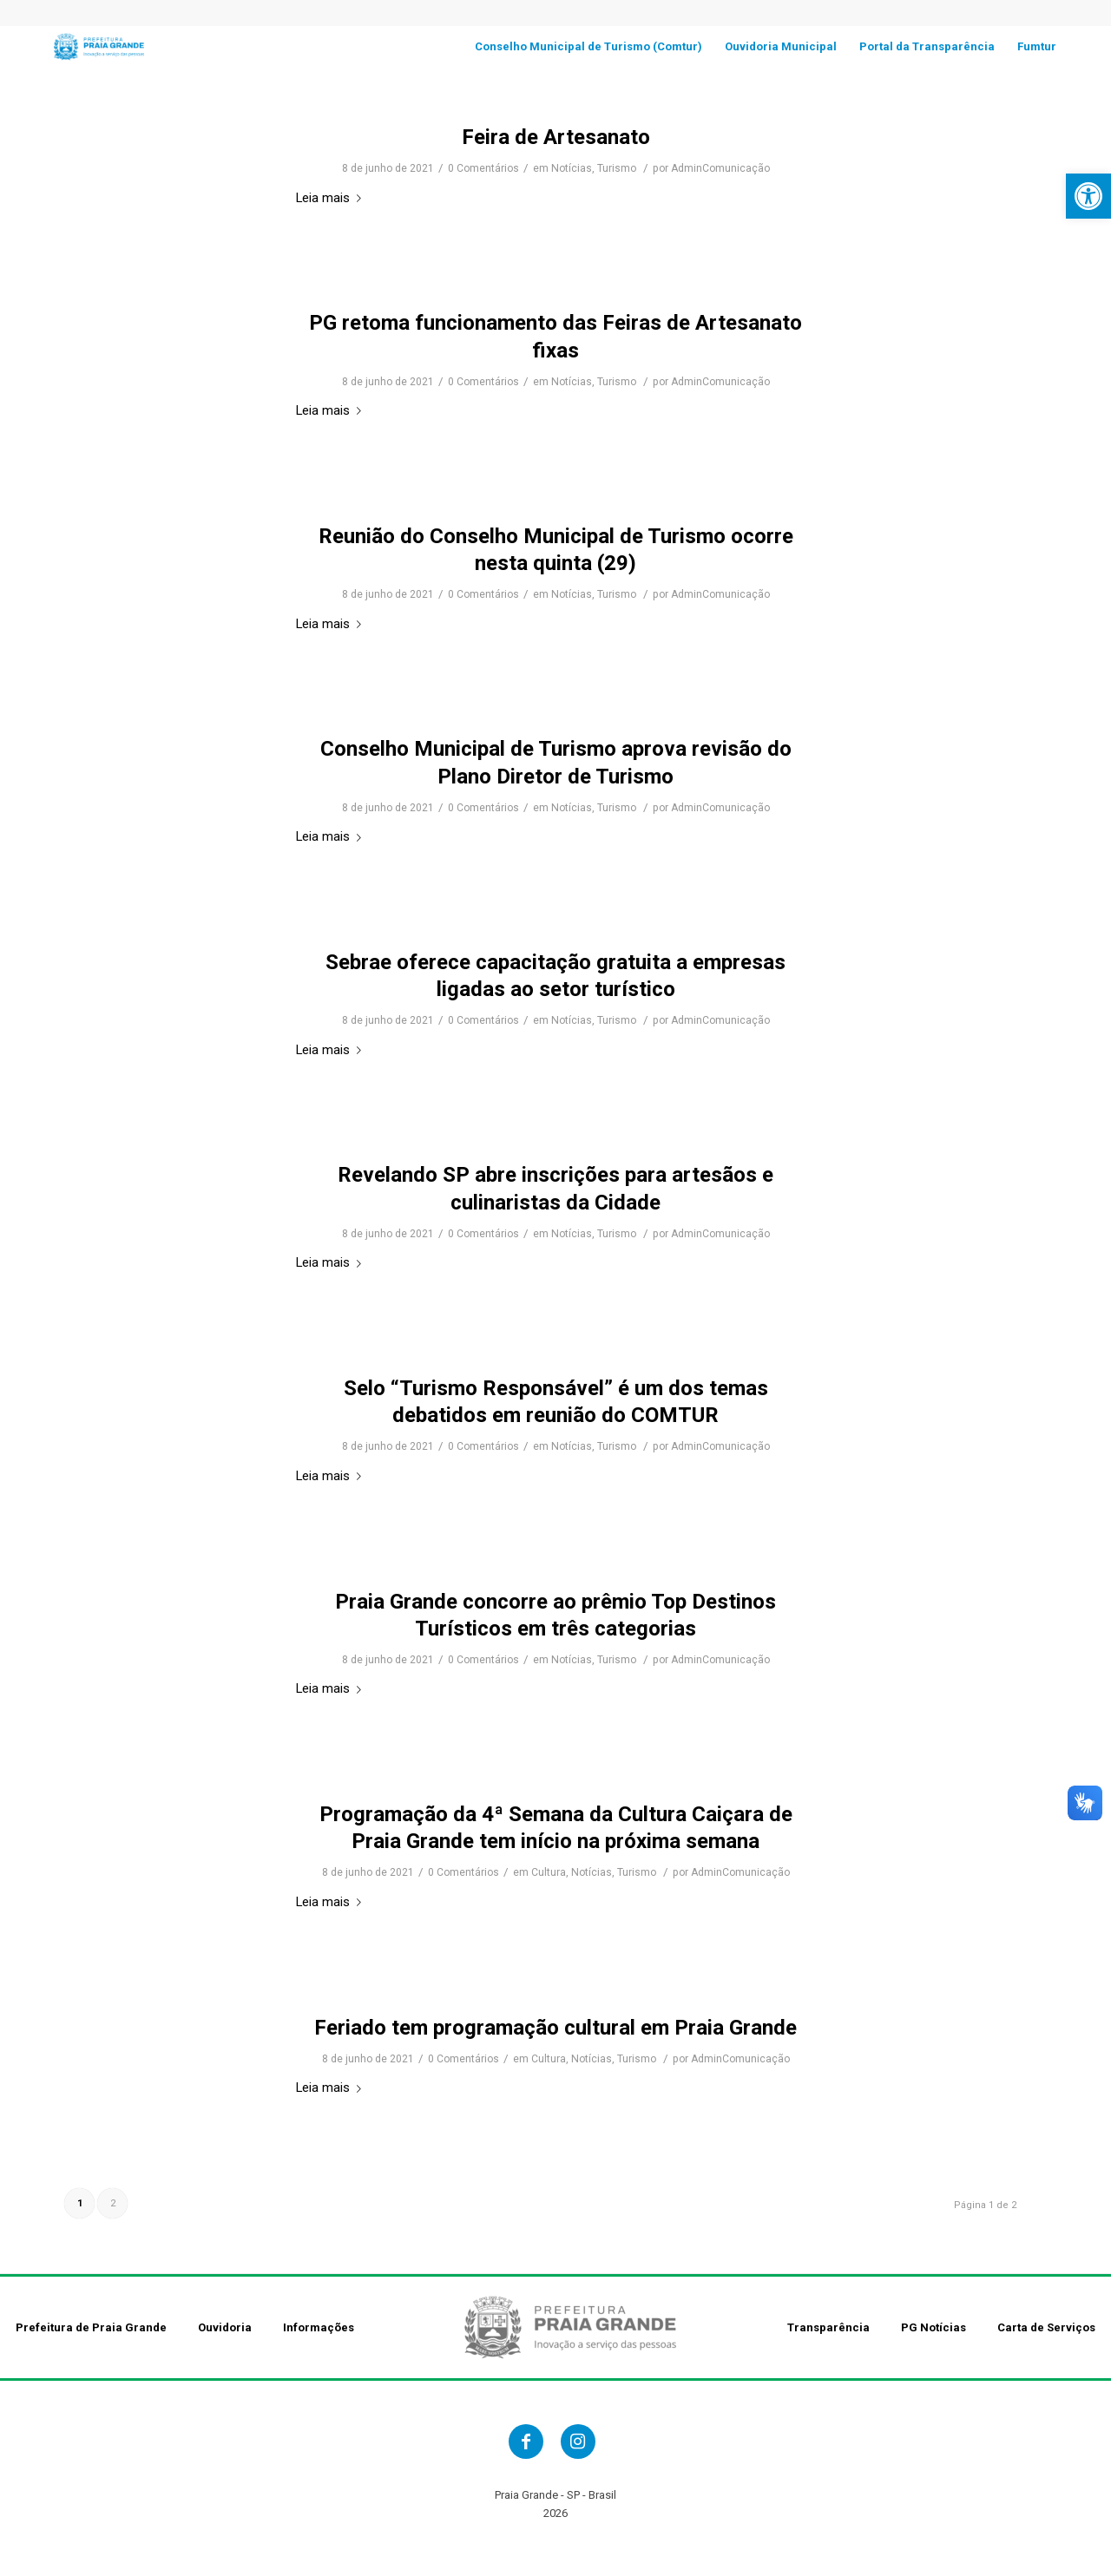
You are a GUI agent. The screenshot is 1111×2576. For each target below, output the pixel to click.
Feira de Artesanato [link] (556, 137)
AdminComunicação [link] (720, 168)
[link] (1088, 196)
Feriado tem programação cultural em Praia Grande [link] (555, 2028)
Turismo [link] (616, 168)
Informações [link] (318, 2327)
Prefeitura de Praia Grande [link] (91, 2327)
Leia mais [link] (332, 198)
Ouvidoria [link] (225, 2327)
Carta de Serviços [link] (1046, 2327)
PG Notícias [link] (933, 2327)
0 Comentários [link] (483, 168)
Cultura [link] (548, 1872)
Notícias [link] (571, 168)
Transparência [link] (828, 2327)
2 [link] (112, 2203)
